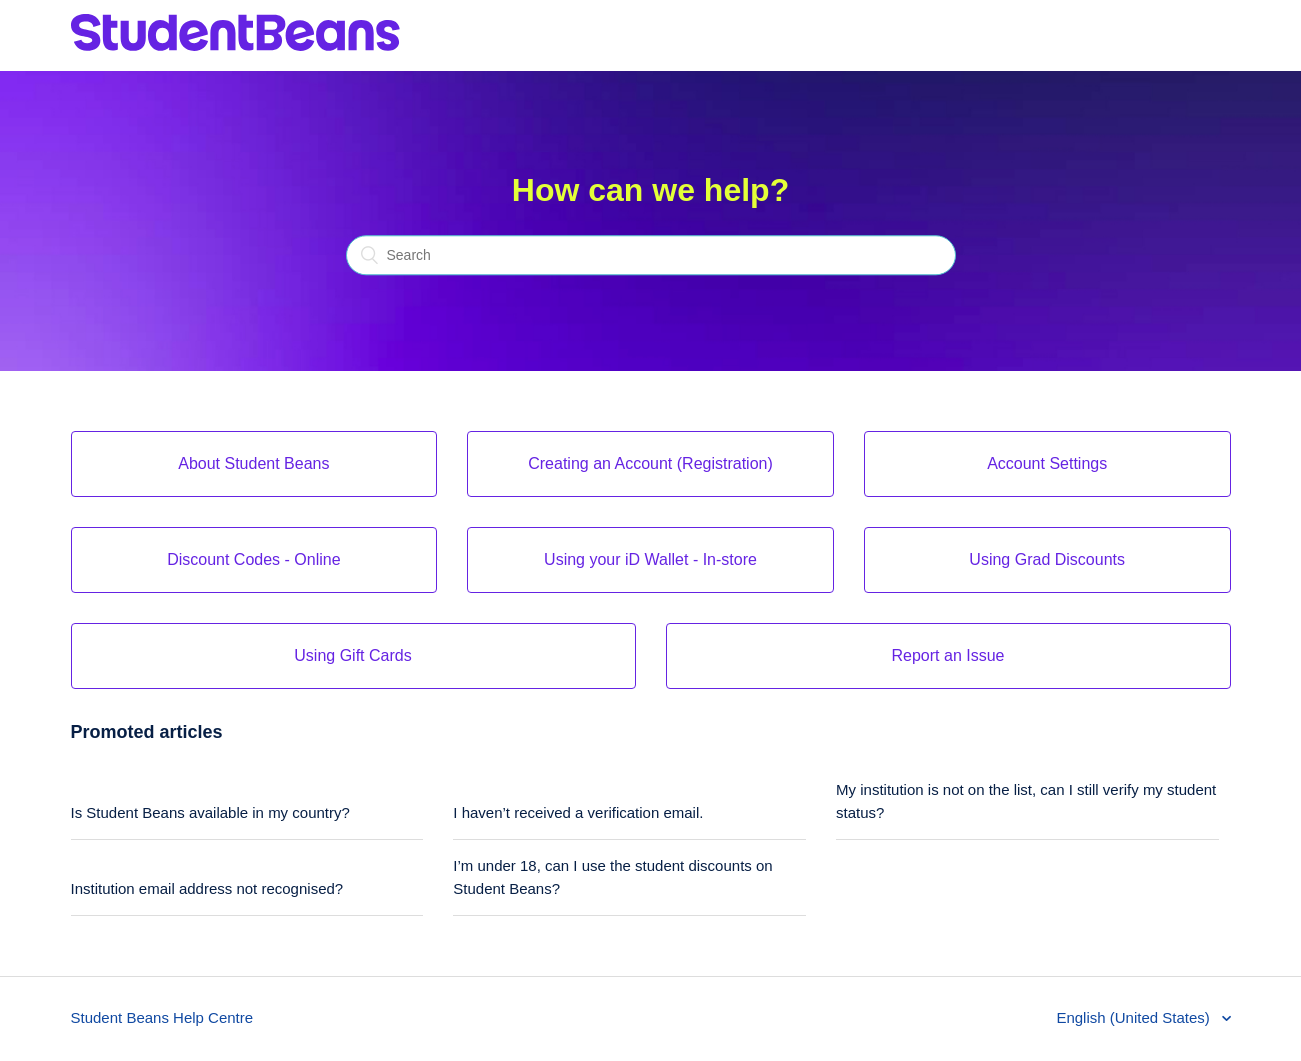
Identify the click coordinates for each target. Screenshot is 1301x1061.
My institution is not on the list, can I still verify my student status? (1026, 801)
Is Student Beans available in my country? (210, 812)
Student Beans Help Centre (162, 1017)
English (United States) (1135, 1017)
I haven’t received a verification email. (578, 812)
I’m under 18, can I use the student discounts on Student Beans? (612, 877)
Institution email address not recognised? (207, 888)
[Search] (651, 256)
